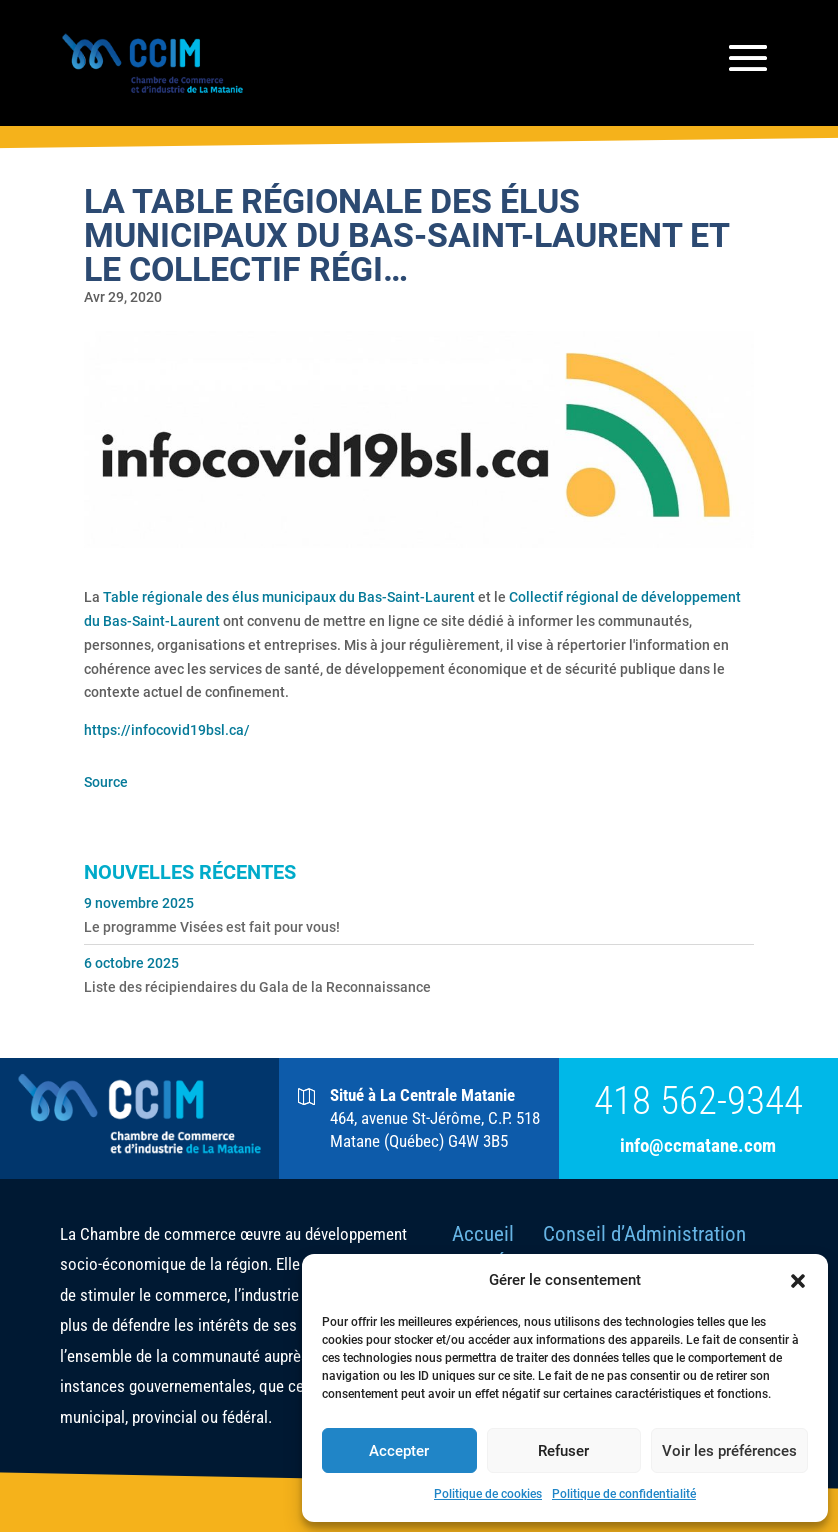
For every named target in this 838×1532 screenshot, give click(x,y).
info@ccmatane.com (698, 1145)
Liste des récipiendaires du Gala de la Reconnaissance (257, 987)
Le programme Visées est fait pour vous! (212, 927)
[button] (798, 1281)
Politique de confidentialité (624, 1494)
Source (106, 782)
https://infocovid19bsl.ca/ (167, 730)
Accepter (399, 1451)
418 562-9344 (698, 1101)
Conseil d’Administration (644, 1234)
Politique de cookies (488, 1494)
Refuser (563, 1451)
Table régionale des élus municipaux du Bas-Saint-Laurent (289, 597)
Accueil (483, 1234)
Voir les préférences (729, 1451)
